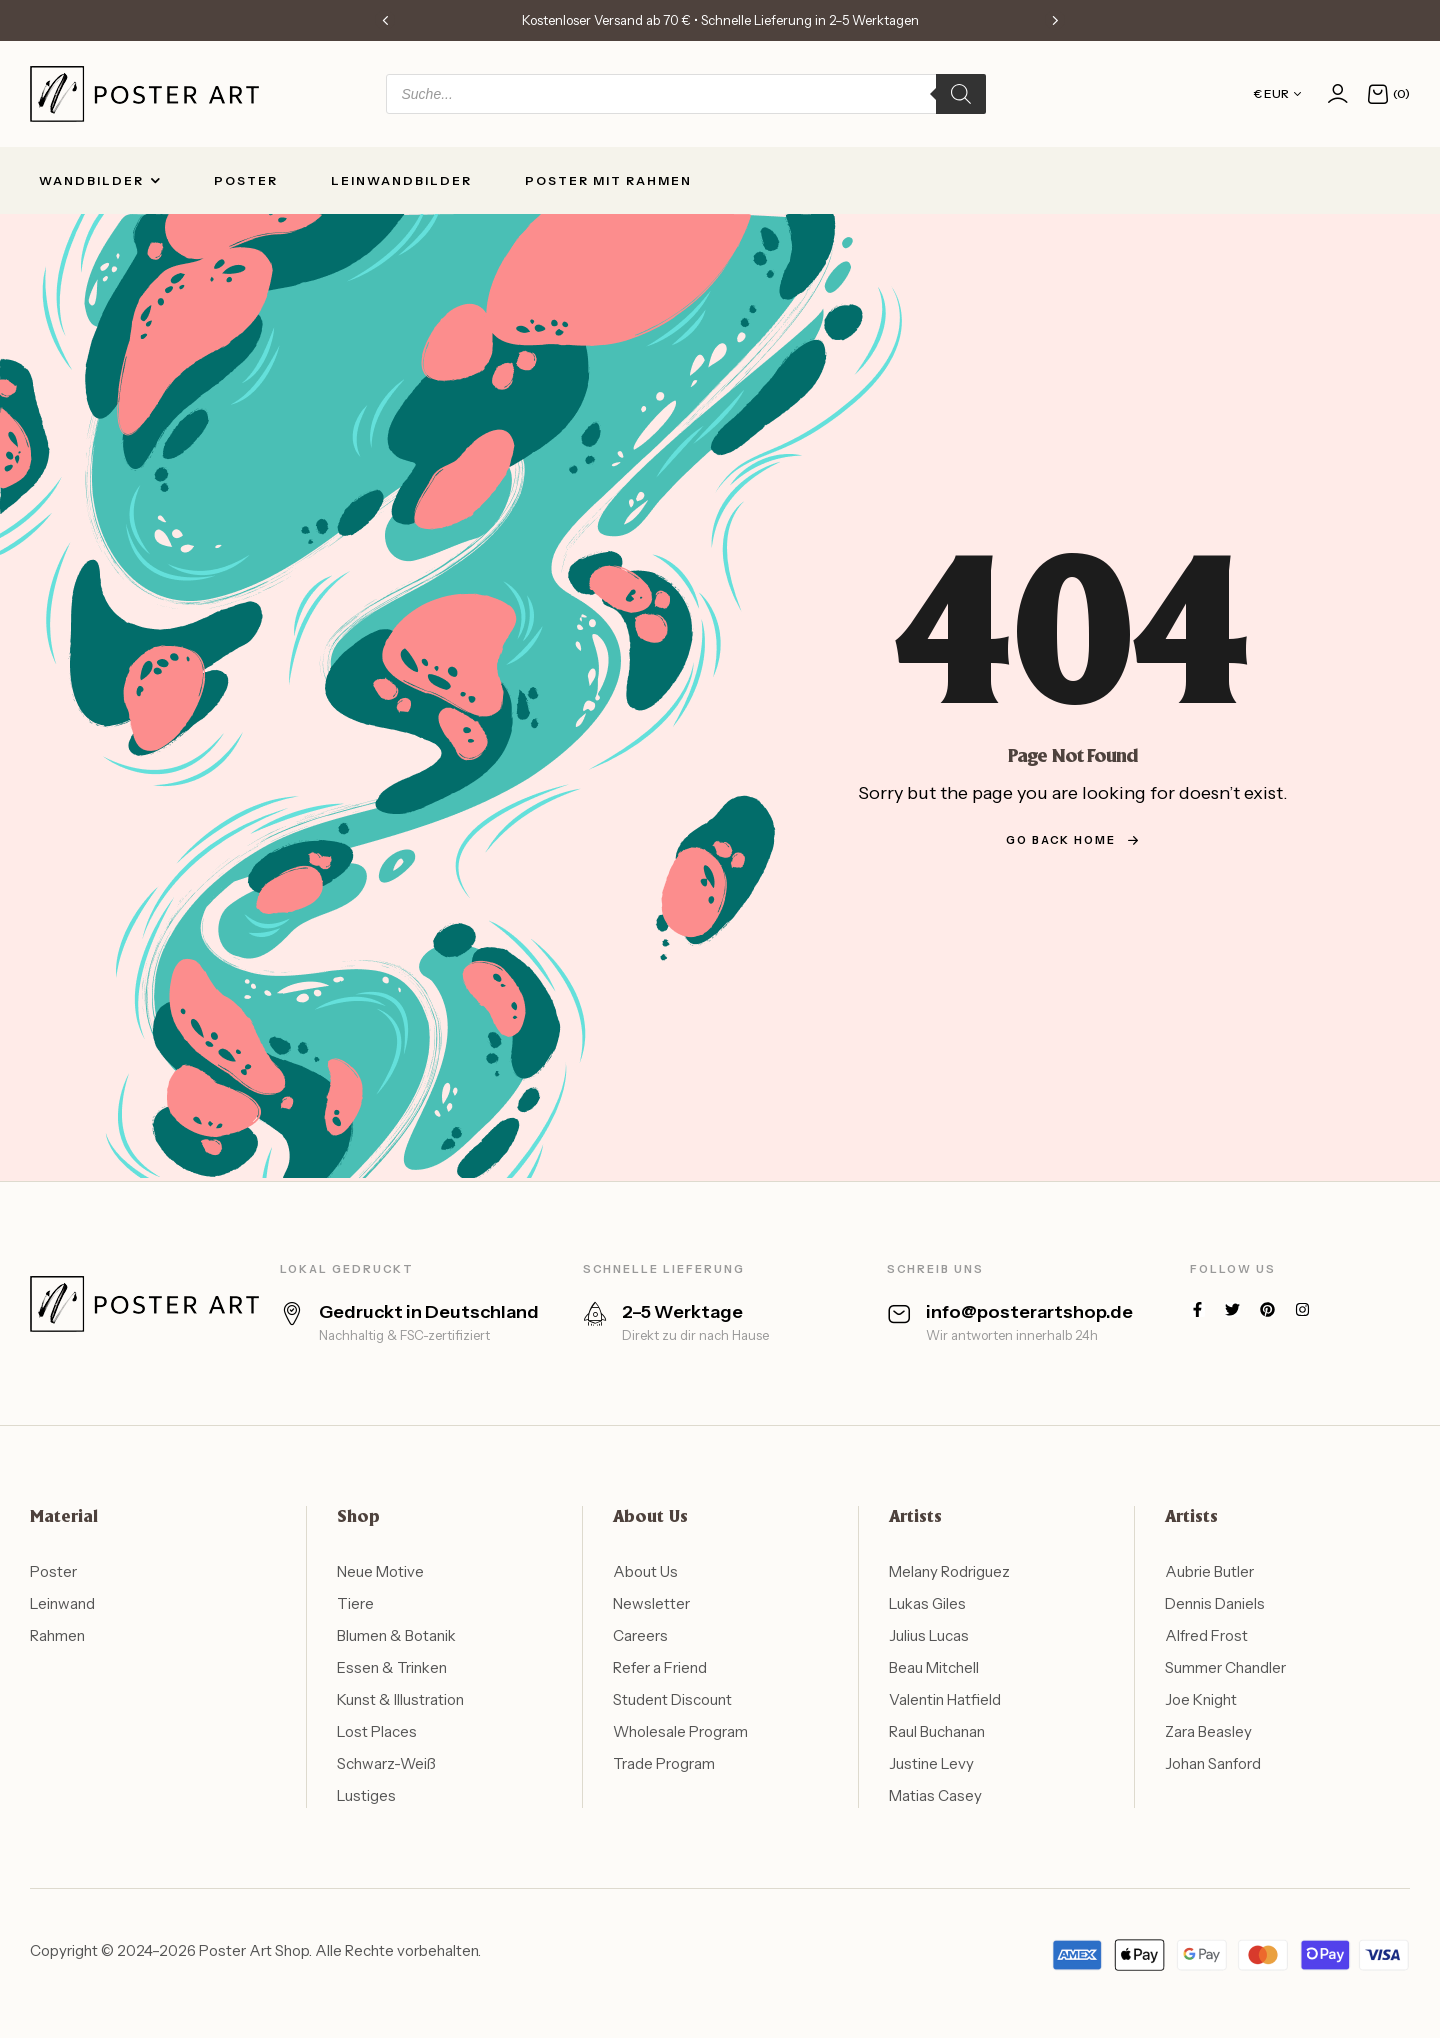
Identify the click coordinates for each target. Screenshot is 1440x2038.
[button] (385, 20)
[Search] (961, 94)
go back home (1073, 840)
